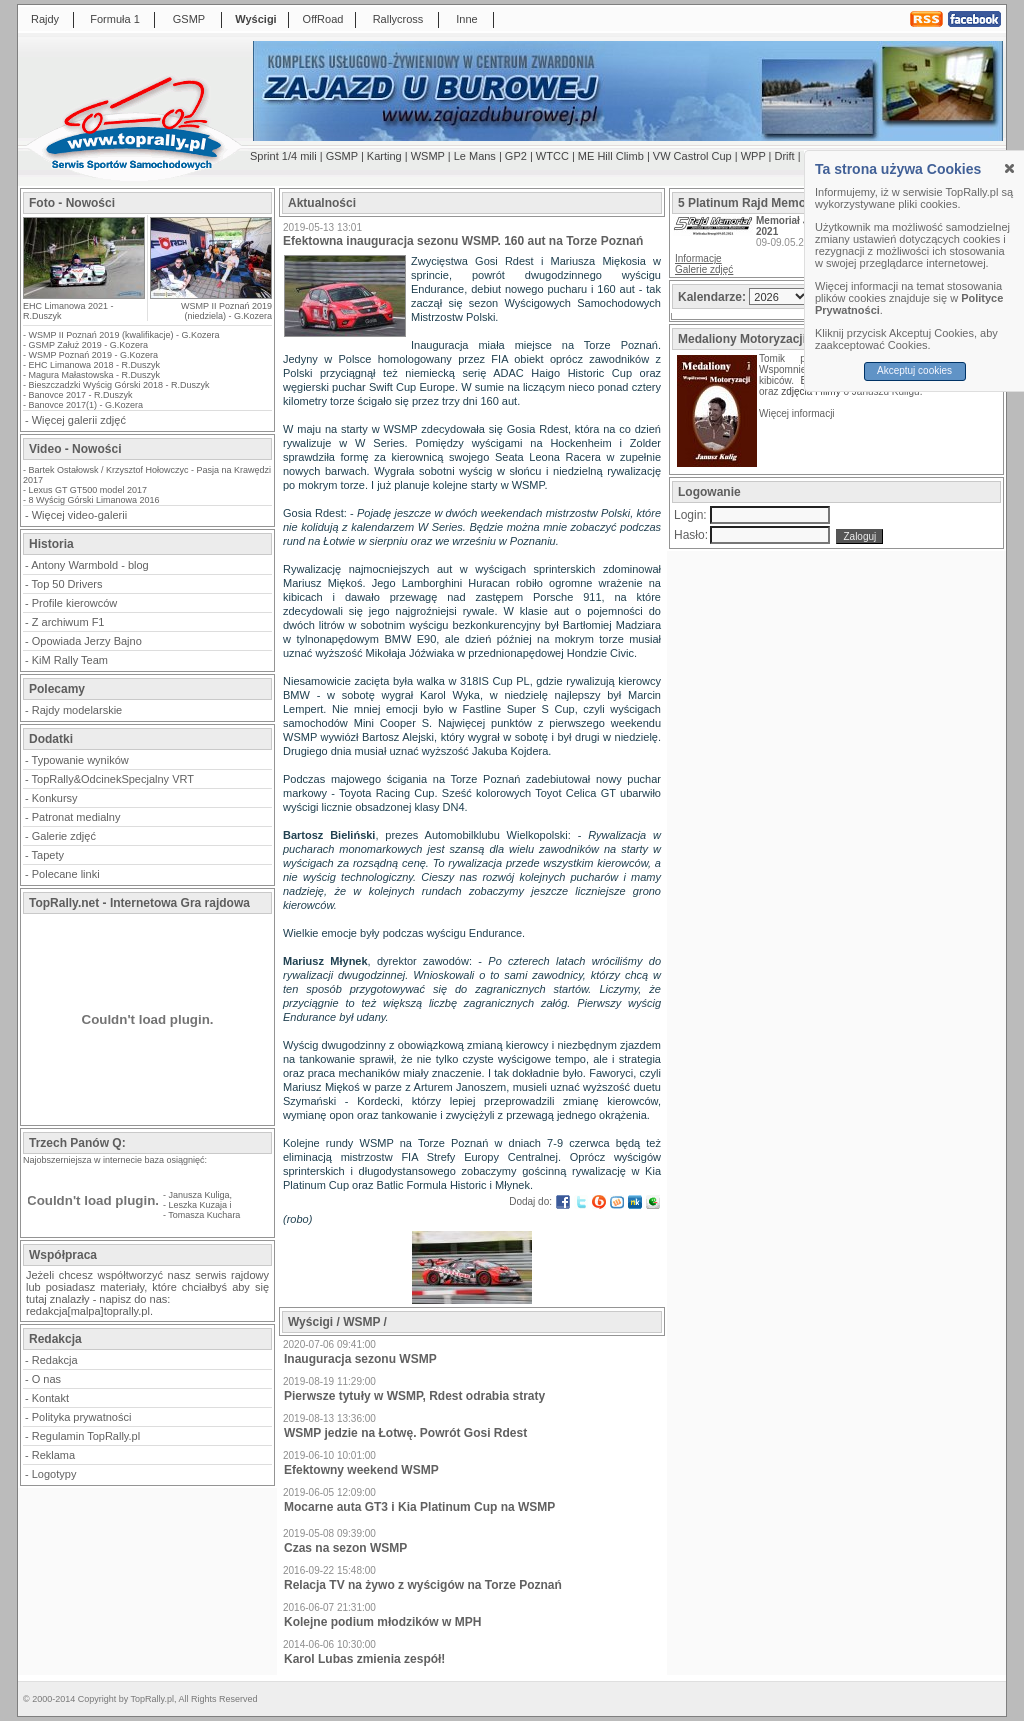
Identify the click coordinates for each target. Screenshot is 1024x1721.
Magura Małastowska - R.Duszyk (95, 375)
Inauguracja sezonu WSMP (360, 1359)
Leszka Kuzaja (198, 1205)
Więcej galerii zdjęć (79, 420)
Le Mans (475, 156)
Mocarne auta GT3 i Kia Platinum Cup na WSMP (419, 1507)
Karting (384, 156)
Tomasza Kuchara (204, 1215)
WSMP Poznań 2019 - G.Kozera (93, 355)
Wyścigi (255, 19)
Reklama (53, 1455)
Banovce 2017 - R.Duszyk (81, 395)
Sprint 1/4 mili (283, 156)
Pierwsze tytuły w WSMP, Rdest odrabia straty (414, 1396)
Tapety (48, 855)
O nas (46, 1379)
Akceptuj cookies (914, 370)
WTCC (552, 156)
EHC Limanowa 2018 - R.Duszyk (95, 365)
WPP (753, 156)
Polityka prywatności (82, 1417)
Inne (466, 19)
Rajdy (45, 19)
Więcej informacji (798, 413)
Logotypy (54, 1474)
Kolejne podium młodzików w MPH (382, 1622)
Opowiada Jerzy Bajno (87, 641)
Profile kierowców (75, 603)
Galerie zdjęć (64, 836)
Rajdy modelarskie (77, 710)
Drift (785, 156)
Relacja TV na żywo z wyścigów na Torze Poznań (423, 1585)
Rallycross (398, 19)
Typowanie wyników (80, 760)
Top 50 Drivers (67, 584)
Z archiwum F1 (68, 622)
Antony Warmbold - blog (90, 565)
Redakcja (55, 1360)
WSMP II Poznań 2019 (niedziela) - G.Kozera (226, 311)
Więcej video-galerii (79, 515)
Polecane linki (66, 874)
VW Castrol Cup (692, 156)
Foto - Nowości (72, 203)
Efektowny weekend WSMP (361, 1470)
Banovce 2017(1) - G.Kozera (86, 405)
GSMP (189, 19)
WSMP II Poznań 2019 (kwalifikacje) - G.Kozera (124, 335)
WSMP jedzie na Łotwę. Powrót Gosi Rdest (405, 1433)
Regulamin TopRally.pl (86, 1436)
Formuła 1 (115, 19)
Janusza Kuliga (199, 1195)
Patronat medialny (76, 817)
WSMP (428, 156)
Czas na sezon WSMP (345, 1548)
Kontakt (50, 1398)
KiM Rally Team (70, 660)
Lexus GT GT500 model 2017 (88, 490)
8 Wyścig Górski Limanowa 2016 (94, 500)
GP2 (516, 156)
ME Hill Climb (611, 156)
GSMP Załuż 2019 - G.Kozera (88, 345)
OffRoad (323, 19)
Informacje (698, 258)
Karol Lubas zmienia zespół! (364, 1659)
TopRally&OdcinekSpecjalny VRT (113, 779)
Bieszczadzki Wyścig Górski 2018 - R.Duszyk (119, 385)
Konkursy (55, 798)
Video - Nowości (75, 449)
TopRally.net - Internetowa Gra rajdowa (139, 903)
